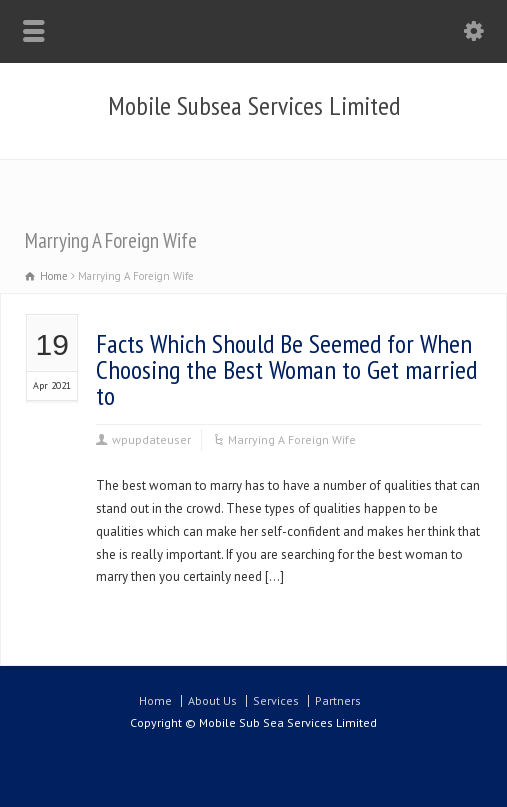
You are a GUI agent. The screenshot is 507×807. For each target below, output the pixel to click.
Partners (338, 700)
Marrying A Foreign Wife (292, 439)
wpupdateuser (151, 439)
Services (276, 700)
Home (155, 700)
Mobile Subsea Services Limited (254, 106)
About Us (212, 700)
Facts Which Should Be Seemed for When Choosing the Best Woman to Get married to (286, 369)
